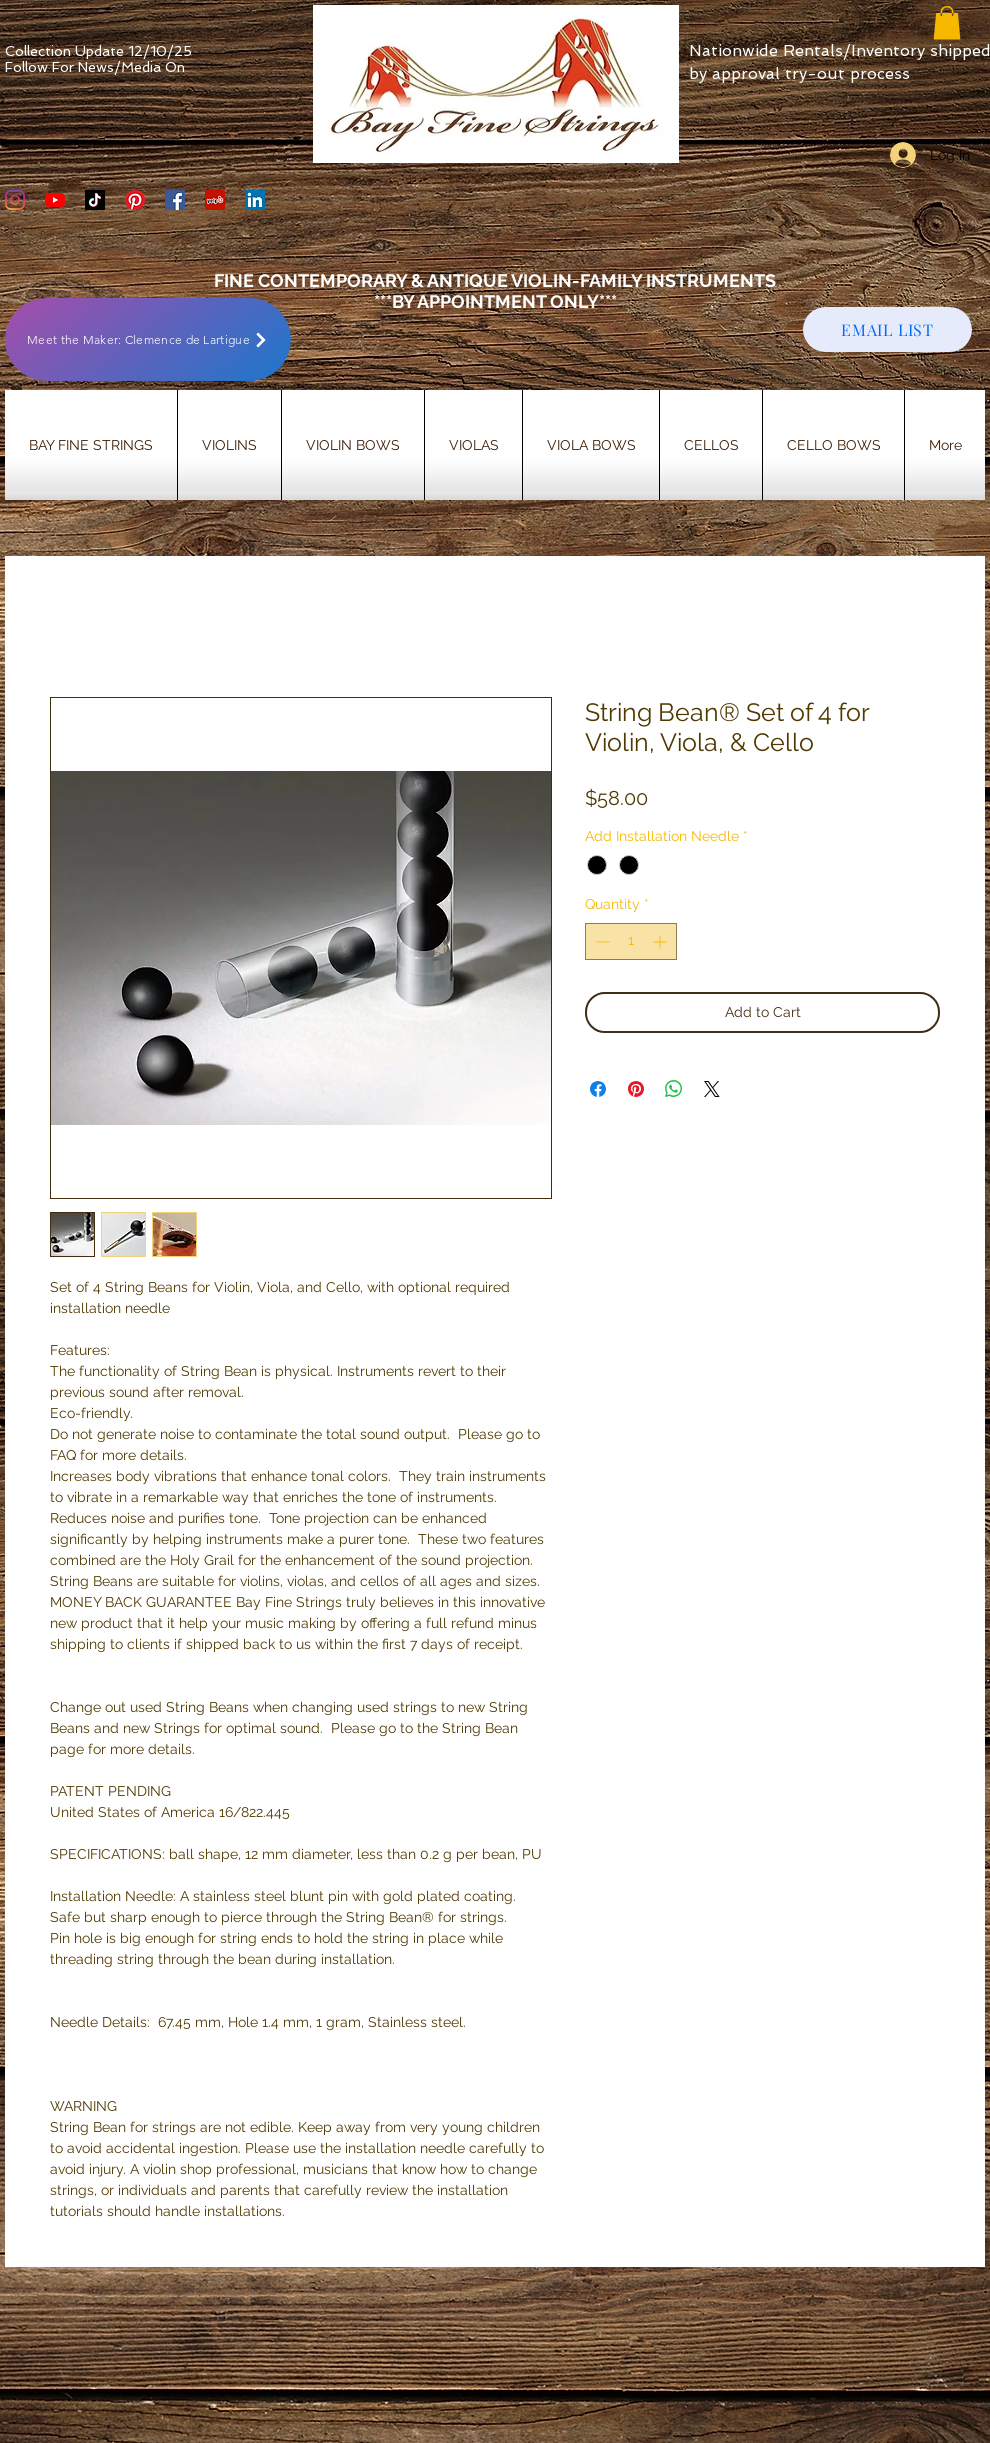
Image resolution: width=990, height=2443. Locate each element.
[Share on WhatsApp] (674, 1089)
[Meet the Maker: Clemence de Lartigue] (148, 339)
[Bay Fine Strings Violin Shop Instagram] (15, 200)
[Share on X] (712, 1089)
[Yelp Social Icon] (215, 200)
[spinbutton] (631, 941)
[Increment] (661, 941)
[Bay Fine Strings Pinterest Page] (135, 200)
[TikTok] (95, 200)
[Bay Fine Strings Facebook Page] (175, 200)
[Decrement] (600, 941)
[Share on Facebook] (598, 1089)
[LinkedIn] (255, 200)
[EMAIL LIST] (887, 329)
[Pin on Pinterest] (636, 1089)
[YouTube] (55, 200)
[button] (947, 22)
